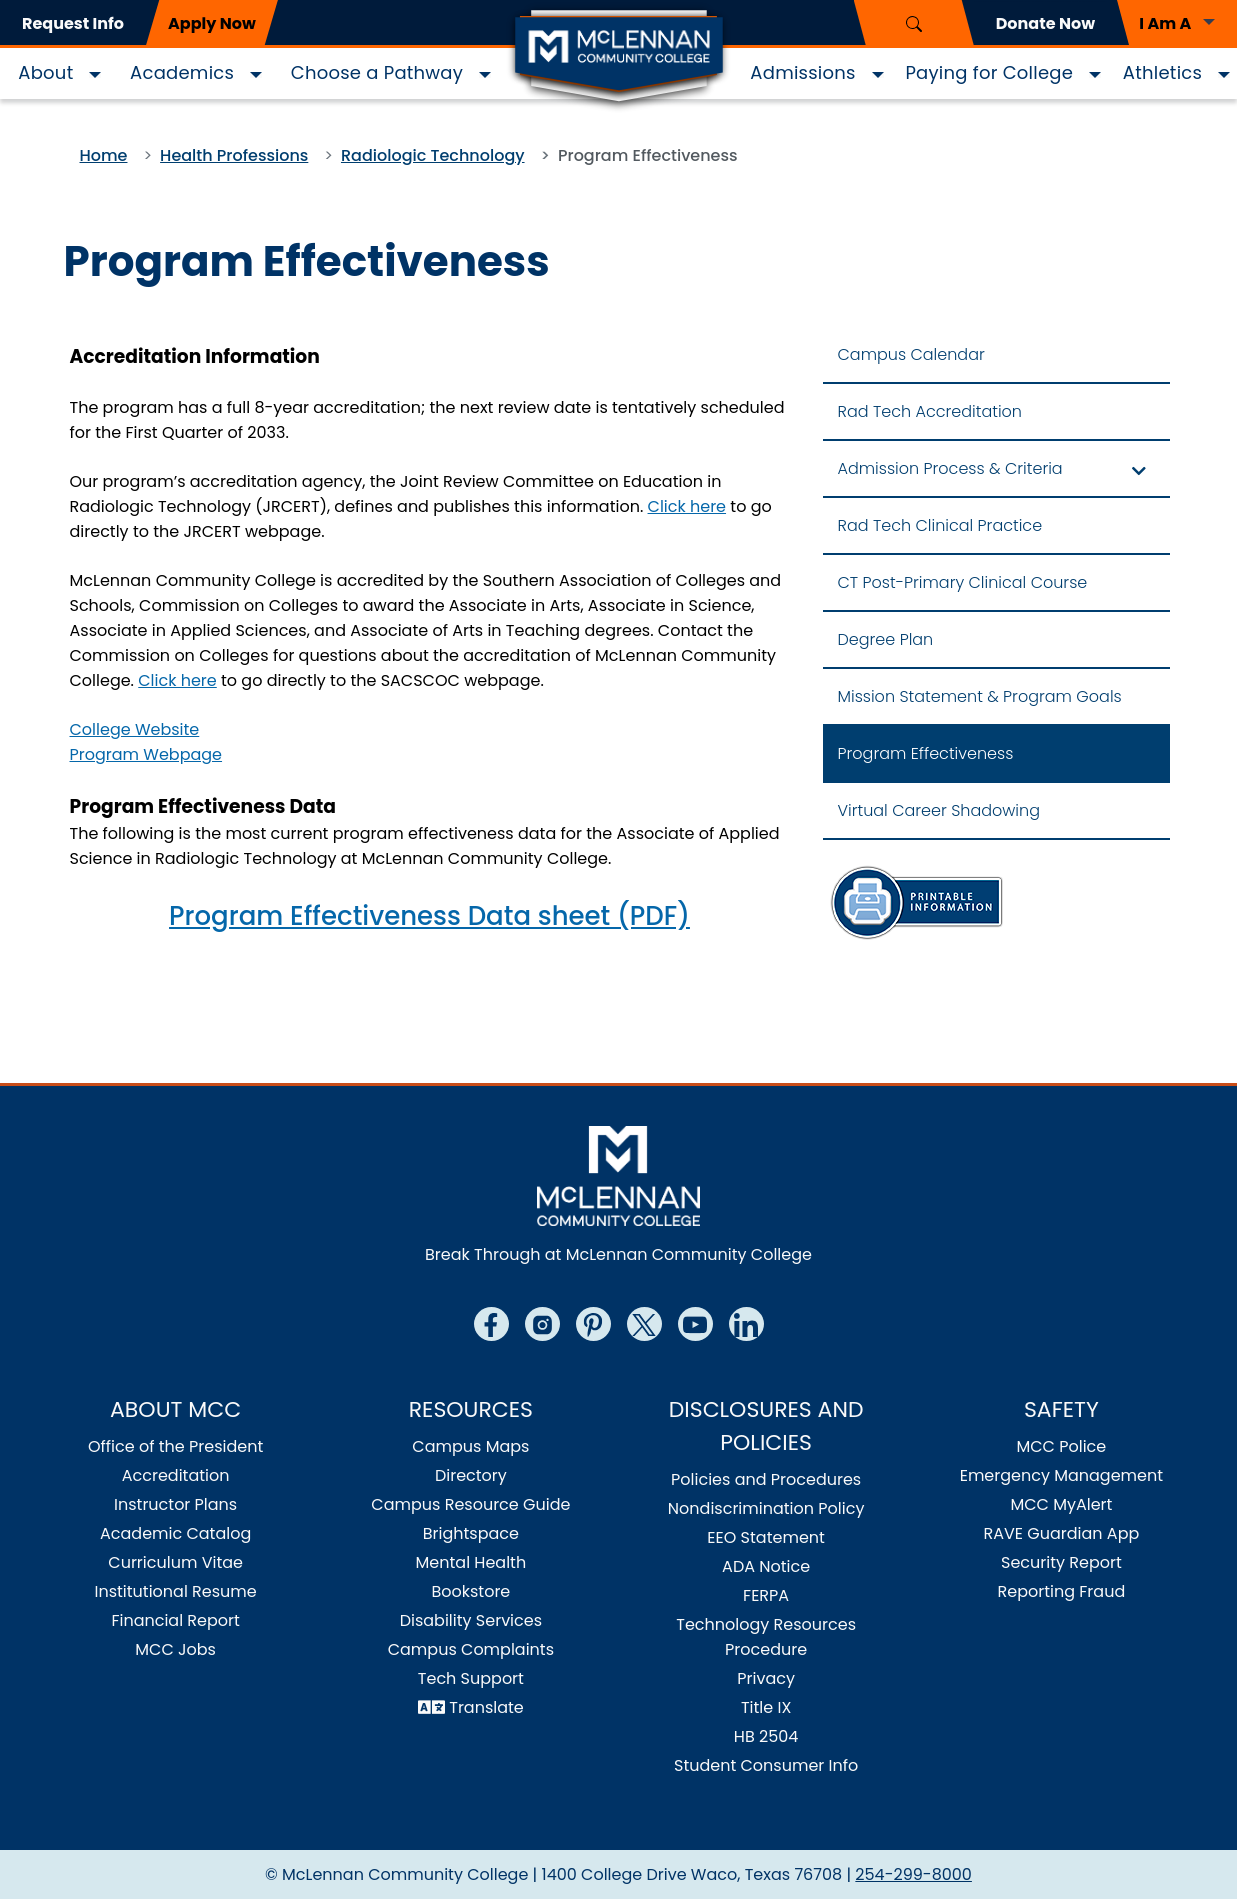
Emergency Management (1061, 1475)
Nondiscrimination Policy (766, 1508)
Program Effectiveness (926, 753)
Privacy (766, 1678)
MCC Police (1061, 1446)
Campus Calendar (911, 354)
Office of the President (175, 1446)
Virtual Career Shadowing (939, 810)
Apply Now (212, 23)
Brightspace (471, 1533)
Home (104, 155)
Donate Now (1045, 23)
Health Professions (234, 155)
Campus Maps (470, 1446)
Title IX (766, 1707)
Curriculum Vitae (175, 1562)
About (45, 72)
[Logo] (619, 58)
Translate (486, 1707)
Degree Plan (886, 639)
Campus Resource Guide (470, 1504)
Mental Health (471, 1562)
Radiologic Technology (433, 155)
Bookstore (470, 1591)
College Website (135, 729)
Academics (182, 72)
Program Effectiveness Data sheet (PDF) (429, 916)
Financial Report (175, 1620)
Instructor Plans (175, 1504)
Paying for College (989, 72)
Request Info (73, 23)
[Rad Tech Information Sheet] (916, 901)
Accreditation (176, 1475)
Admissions (802, 72)
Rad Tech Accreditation (930, 411)
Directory (471, 1475)
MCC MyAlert (1061, 1504)
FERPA (766, 1595)
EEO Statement (766, 1537)
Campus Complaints (471, 1649)
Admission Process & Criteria (950, 468)
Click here (687, 506)
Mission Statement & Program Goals (980, 696)
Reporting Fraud (1062, 1591)
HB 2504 (766, 1736)
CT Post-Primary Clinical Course (963, 582)
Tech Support (471, 1678)
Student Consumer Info (766, 1765)
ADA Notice (766, 1566)
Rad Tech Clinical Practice (940, 525)
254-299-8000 (913, 1874)
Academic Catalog (175, 1533)
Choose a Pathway (377, 72)
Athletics (1162, 72)
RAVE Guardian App (1061, 1533)
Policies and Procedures (766, 1479)
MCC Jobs (175, 1649)
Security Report (1061, 1562)
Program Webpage (146, 754)
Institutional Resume (175, 1591)
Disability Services (471, 1620)
